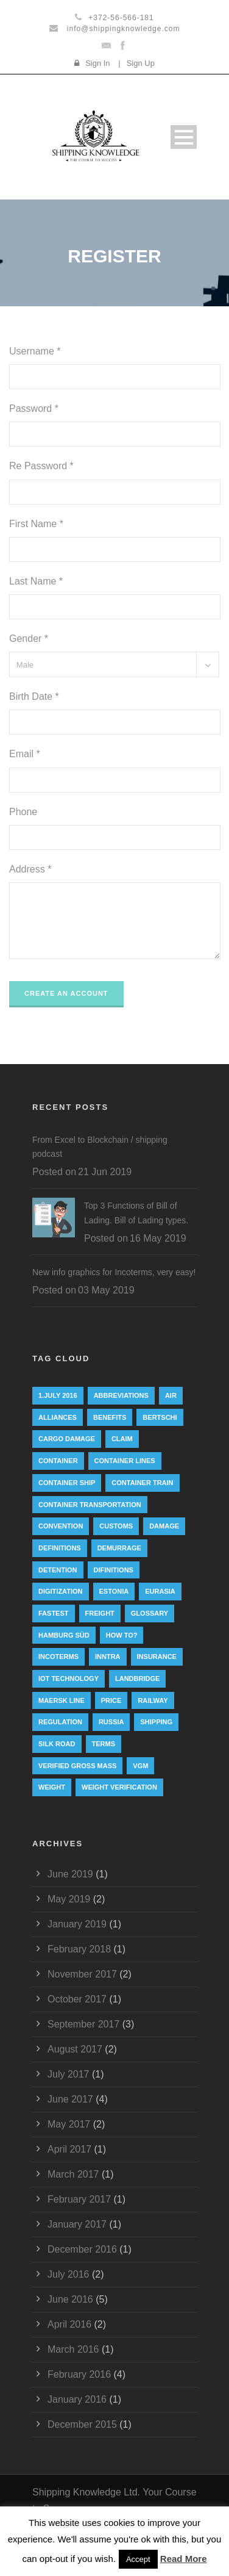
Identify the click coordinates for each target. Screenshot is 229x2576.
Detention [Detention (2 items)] (57, 1570)
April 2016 (69, 2324)
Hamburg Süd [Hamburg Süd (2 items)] (64, 1635)
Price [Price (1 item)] (111, 1700)
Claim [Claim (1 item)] (122, 1438)
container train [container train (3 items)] (142, 1482)
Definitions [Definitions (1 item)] (59, 1548)
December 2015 (82, 2424)
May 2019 (69, 1899)
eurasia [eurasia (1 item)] (160, 1591)
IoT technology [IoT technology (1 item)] (68, 1678)
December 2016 (82, 2249)
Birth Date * (34, 696)
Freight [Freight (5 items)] (99, 1613)
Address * (30, 869)
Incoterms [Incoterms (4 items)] (58, 1656)
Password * (33, 408)
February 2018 (79, 1949)
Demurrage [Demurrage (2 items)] (119, 1548)
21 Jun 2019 (105, 1172)
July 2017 (69, 2074)
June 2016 (70, 2299)
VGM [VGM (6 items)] (140, 1765)
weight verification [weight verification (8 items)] (119, 1787)
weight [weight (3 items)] (51, 1787)
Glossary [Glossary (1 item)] (149, 1613)
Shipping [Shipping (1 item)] (156, 1721)
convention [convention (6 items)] (60, 1526)
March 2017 (73, 2174)
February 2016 (79, 2374)
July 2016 (69, 2274)
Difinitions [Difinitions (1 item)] (113, 1570)
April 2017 (69, 2149)
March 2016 (73, 2349)
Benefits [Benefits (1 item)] (109, 1417)
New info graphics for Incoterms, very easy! (114, 1272)
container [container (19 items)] (58, 1460)
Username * (34, 351)
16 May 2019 (158, 1238)
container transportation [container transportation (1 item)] (89, 1504)
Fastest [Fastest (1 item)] (53, 1613)
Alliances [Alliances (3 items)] (57, 1417)
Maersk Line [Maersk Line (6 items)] (61, 1700)
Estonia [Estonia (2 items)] (114, 1591)
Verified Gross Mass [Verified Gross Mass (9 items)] (77, 1765)
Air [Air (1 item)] (171, 1395)
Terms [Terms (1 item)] (104, 1743)
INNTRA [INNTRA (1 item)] (108, 1656)
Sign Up (141, 63)
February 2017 (79, 2199)
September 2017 (83, 2024)
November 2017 (82, 1974)
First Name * (36, 524)
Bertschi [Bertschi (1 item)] (160, 1417)
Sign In (97, 63)
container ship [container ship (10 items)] (66, 1482)
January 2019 (77, 1924)
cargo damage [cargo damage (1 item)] (66, 1438)
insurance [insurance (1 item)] (157, 1656)
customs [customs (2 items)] (116, 1526)
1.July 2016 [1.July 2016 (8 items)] (57, 1395)
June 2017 (70, 2099)
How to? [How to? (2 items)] (122, 1635)
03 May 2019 (106, 1290)
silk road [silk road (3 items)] (57, 1743)
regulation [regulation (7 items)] (60, 1721)
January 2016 (77, 2399)
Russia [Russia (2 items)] (111, 1721)
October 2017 (77, 1999)
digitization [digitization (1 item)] (60, 1591)
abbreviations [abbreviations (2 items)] (121, 1395)
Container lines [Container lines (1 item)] (124, 1460)
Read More (183, 2558)
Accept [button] (138, 2559)
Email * (24, 754)
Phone (23, 812)
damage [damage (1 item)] (164, 1526)
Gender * (28, 638)
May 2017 (69, 2124)
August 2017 (75, 2049)
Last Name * (36, 581)
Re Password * (41, 466)
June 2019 (70, 1874)
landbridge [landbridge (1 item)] (137, 1678)
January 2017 (77, 2224)
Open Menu (184, 137)
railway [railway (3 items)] (152, 1700)
